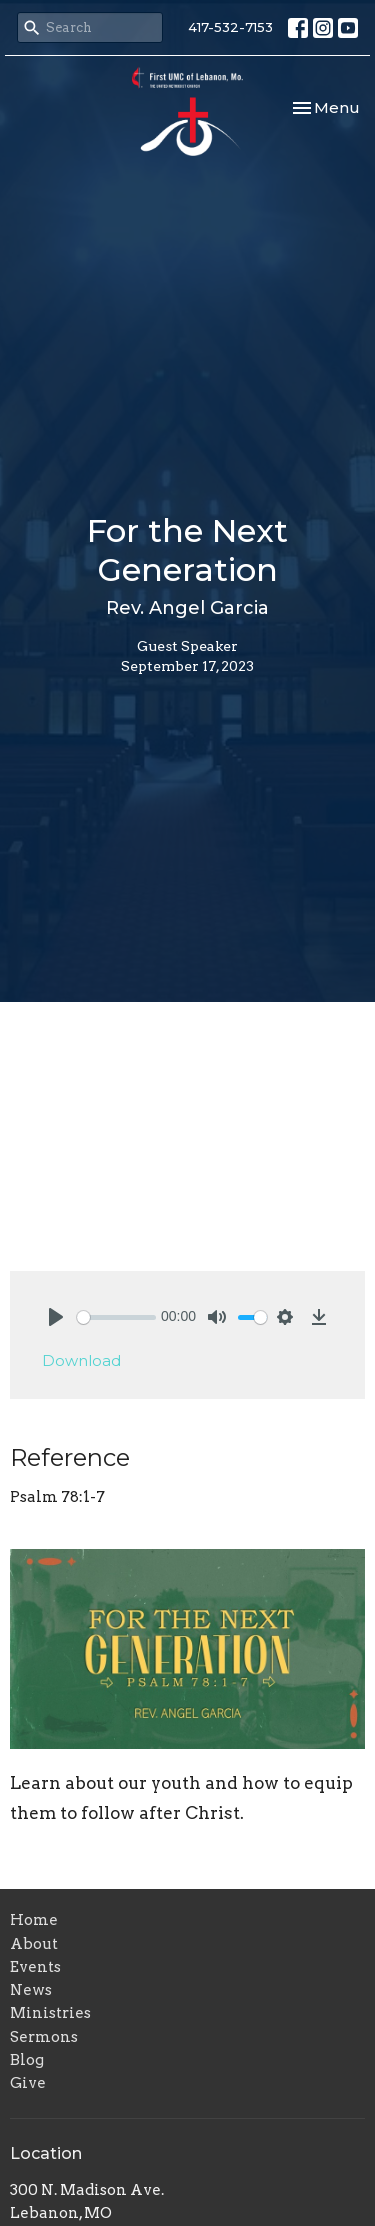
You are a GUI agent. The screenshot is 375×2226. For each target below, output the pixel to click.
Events (35, 1967)
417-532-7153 (230, 27)
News (31, 1990)
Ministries (50, 2013)
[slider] (116, 1317)
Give (28, 2083)
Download (81, 1360)
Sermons (44, 2037)
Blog (27, 2060)
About (34, 1944)
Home (34, 1920)
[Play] (56, 1317)
